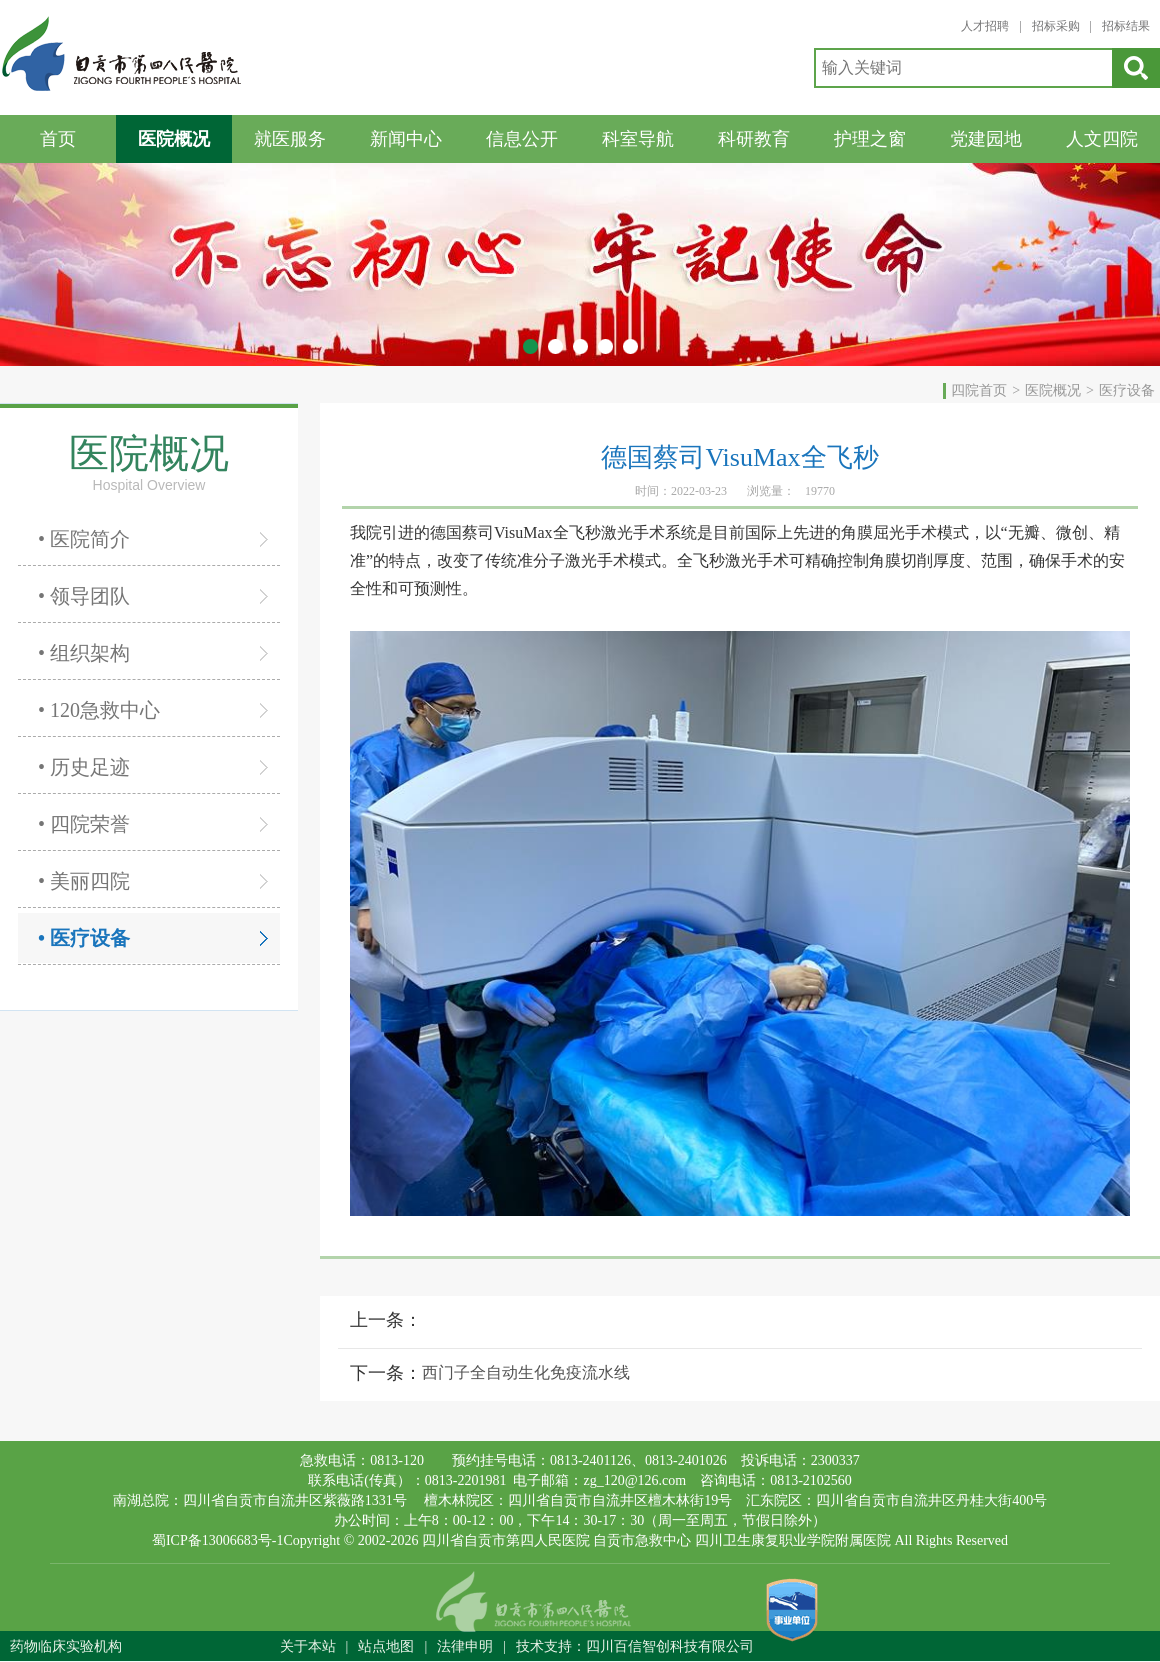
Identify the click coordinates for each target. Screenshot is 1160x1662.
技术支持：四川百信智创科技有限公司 (635, 1646)
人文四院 (1102, 139)
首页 (58, 139)
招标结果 (1126, 26)
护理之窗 (870, 139)
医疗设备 (1127, 390)
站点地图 (386, 1646)
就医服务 (290, 139)
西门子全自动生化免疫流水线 (526, 1372)
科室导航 (638, 139)
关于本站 (308, 1646)
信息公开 (522, 139)
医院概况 (174, 139)
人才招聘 (985, 26)
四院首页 (979, 390)
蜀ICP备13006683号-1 (217, 1540)
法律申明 (465, 1646)
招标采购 (1056, 26)
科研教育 (754, 139)
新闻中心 (406, 139)
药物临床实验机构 (66, 1646)
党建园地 (986, 139)
